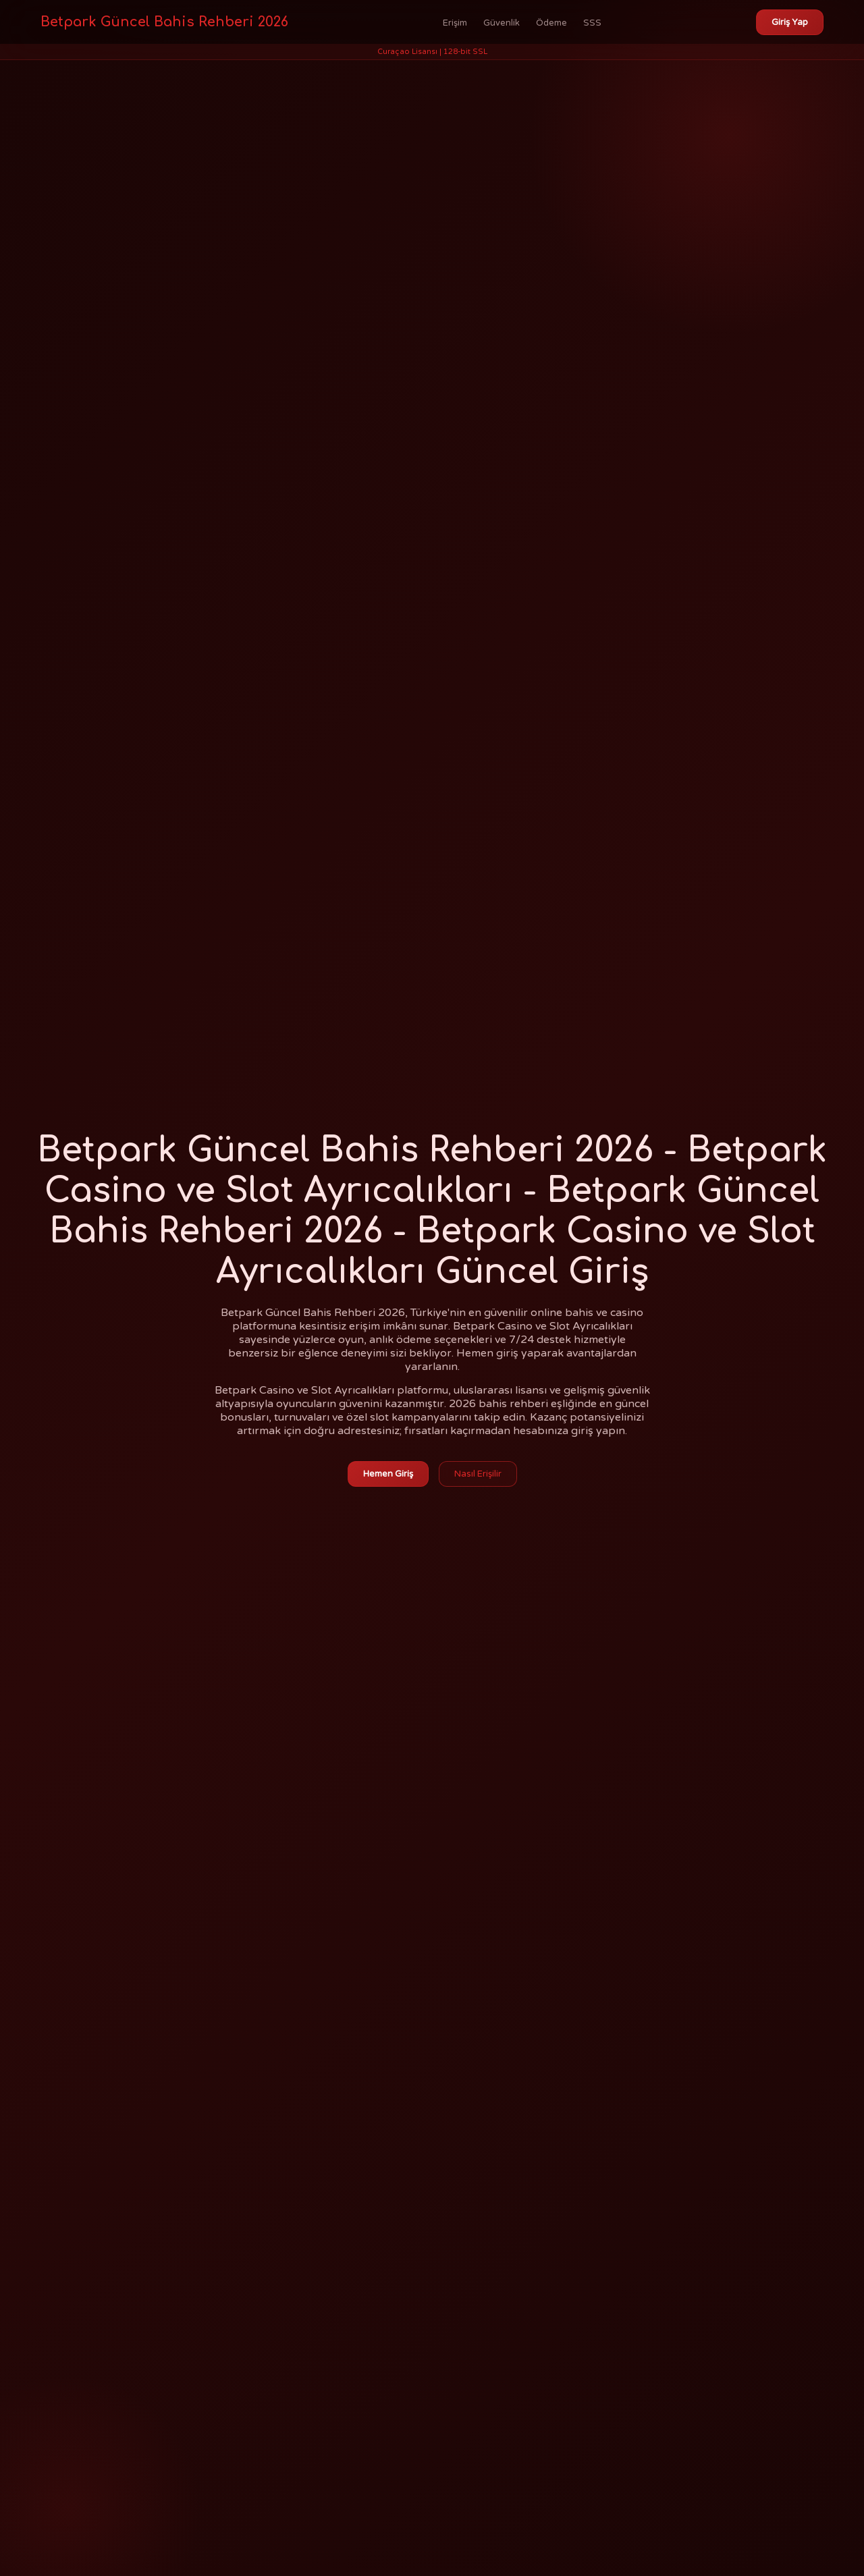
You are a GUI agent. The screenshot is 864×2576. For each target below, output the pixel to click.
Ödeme (551, 23)
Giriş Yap (790, 22)
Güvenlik (501, 23)
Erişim (455, 23)
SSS (592, 23)
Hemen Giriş (388, 1474)
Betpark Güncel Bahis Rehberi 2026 (164, 22)
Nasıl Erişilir (478, 1474)
